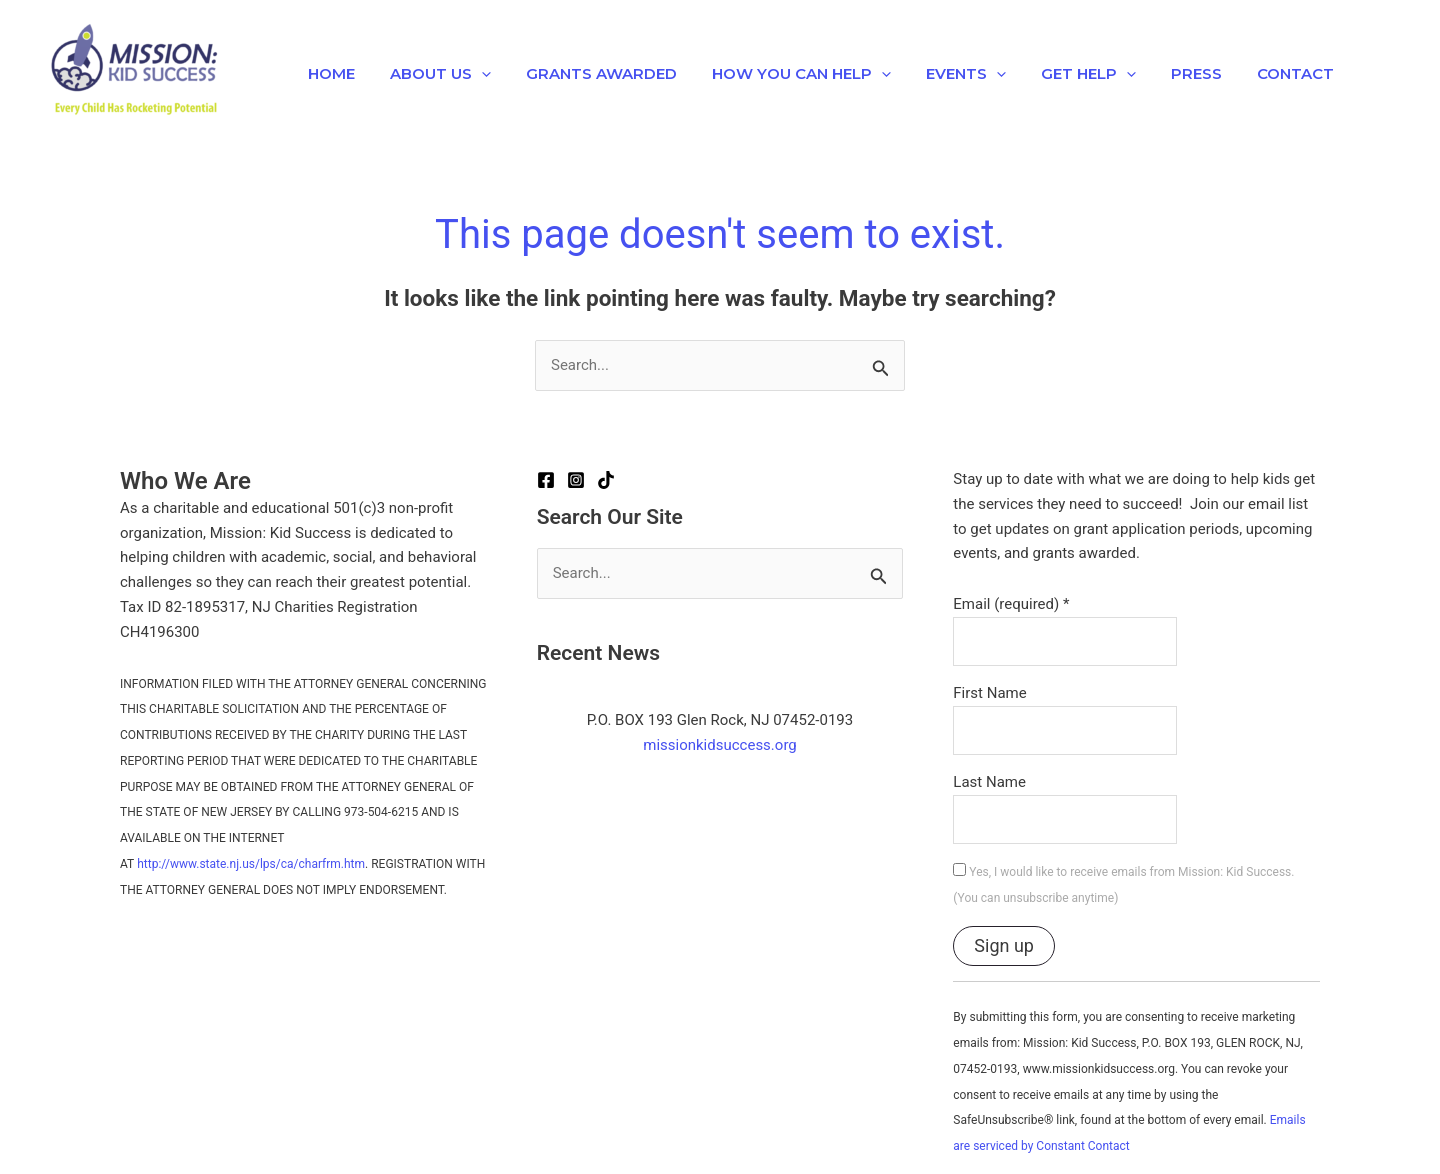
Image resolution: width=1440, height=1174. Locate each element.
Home (328, 73)
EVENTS (943, 74)
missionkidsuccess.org (720, 745)
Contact (1257, 73)
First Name (989, 693)
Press (1163, 73)
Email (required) (1011, 604)
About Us (432, 74)
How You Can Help (783, 74)
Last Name (989, 782)
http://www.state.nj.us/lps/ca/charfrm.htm (251, 864)
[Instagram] (576, 480)
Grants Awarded (588, 73)
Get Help (1060, 74)
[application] (473, 74)
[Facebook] (546, 480)
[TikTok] (606, 480)
